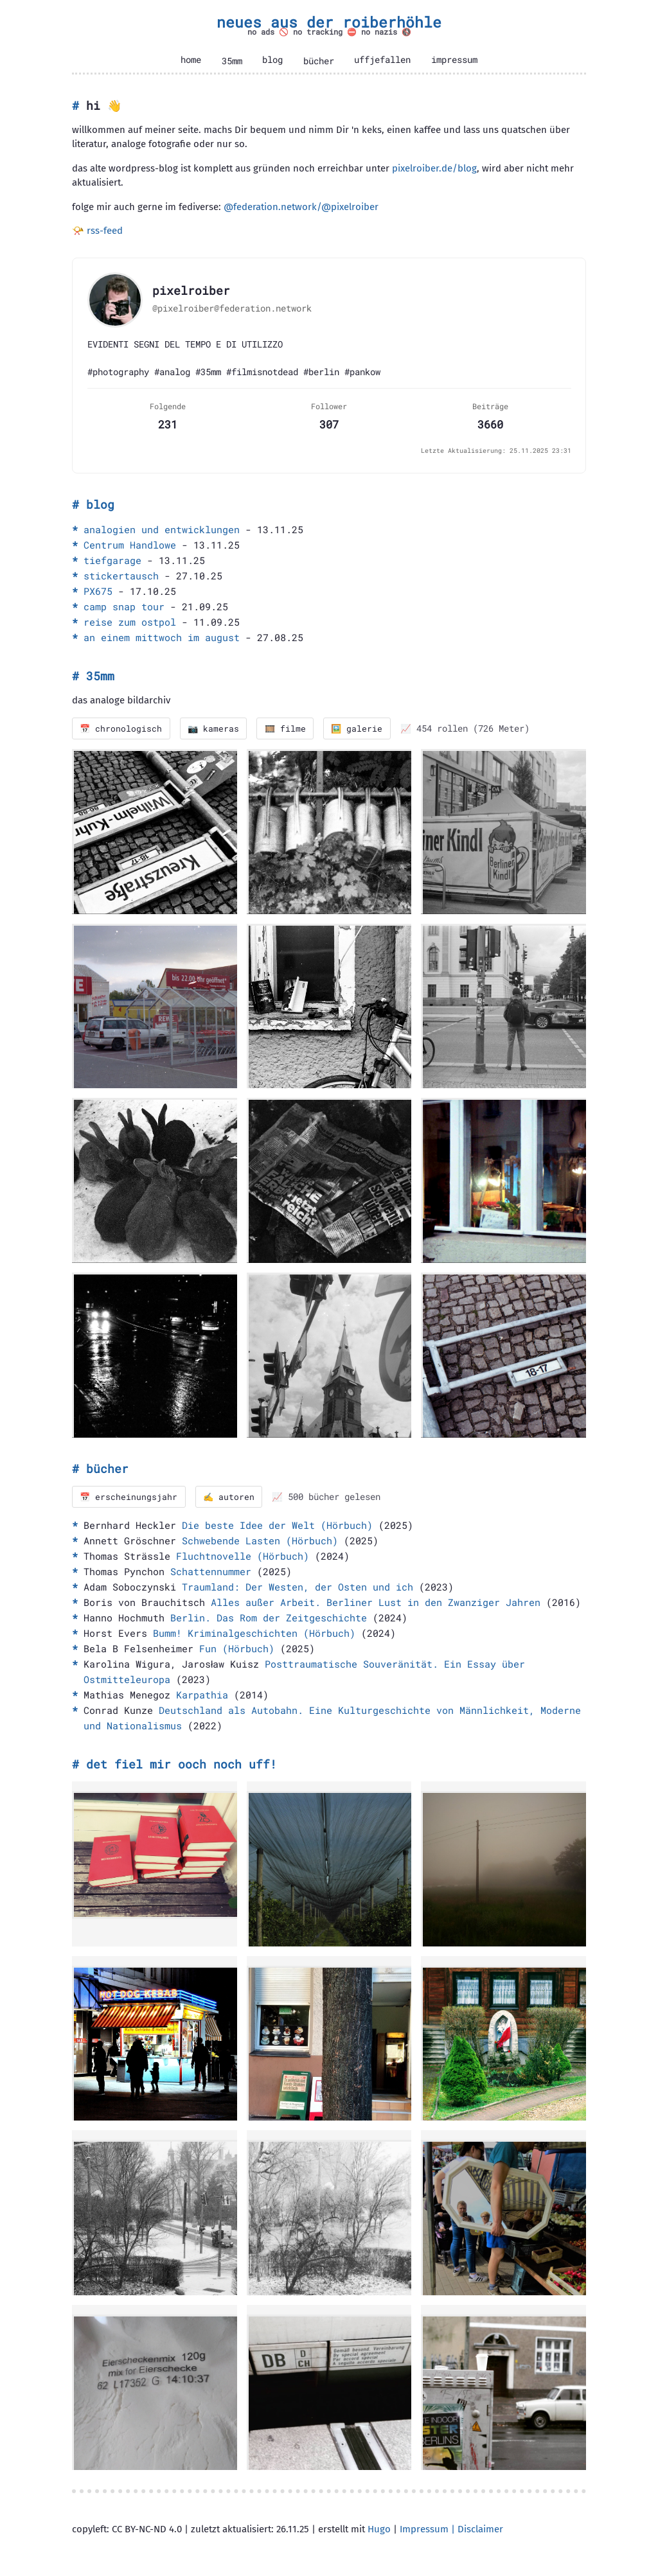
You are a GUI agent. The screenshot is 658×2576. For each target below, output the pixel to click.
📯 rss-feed (97, 230)
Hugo (379, 2530)
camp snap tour (124, 606)
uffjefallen (382, 60)
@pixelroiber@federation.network (232, 308)
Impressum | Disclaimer (451, 2530)
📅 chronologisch (121, 728)
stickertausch (121, 575)
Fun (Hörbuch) (236, 1649)
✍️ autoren (231, 1497)
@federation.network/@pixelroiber (301, 207)
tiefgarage (112, 560)
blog (272, 60)
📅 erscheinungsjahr (129, 1497)
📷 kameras (216, 728)
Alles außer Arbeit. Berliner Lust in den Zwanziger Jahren (375, 1602)
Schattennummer (210, 1572)
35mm (232, 61)
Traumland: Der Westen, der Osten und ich (297, 1587)
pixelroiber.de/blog (434, 168)
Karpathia (202, 1695)
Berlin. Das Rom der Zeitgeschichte (268, 1618)
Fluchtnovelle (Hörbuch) (242, 1556)
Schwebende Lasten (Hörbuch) (260, 1541)
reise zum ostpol (130, 621)
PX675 (98, 591)
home (191, 60)
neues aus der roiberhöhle (329, 21)
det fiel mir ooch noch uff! (181, 1764)
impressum (454, 60)
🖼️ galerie (362, 728)
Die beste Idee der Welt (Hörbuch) (277, 1525)
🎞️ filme (289, 728)
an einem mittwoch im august (162, 637)
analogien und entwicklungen (162, 529)
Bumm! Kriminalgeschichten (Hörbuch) (254, 1633)
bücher (318, 61)
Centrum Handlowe (130, 544)
